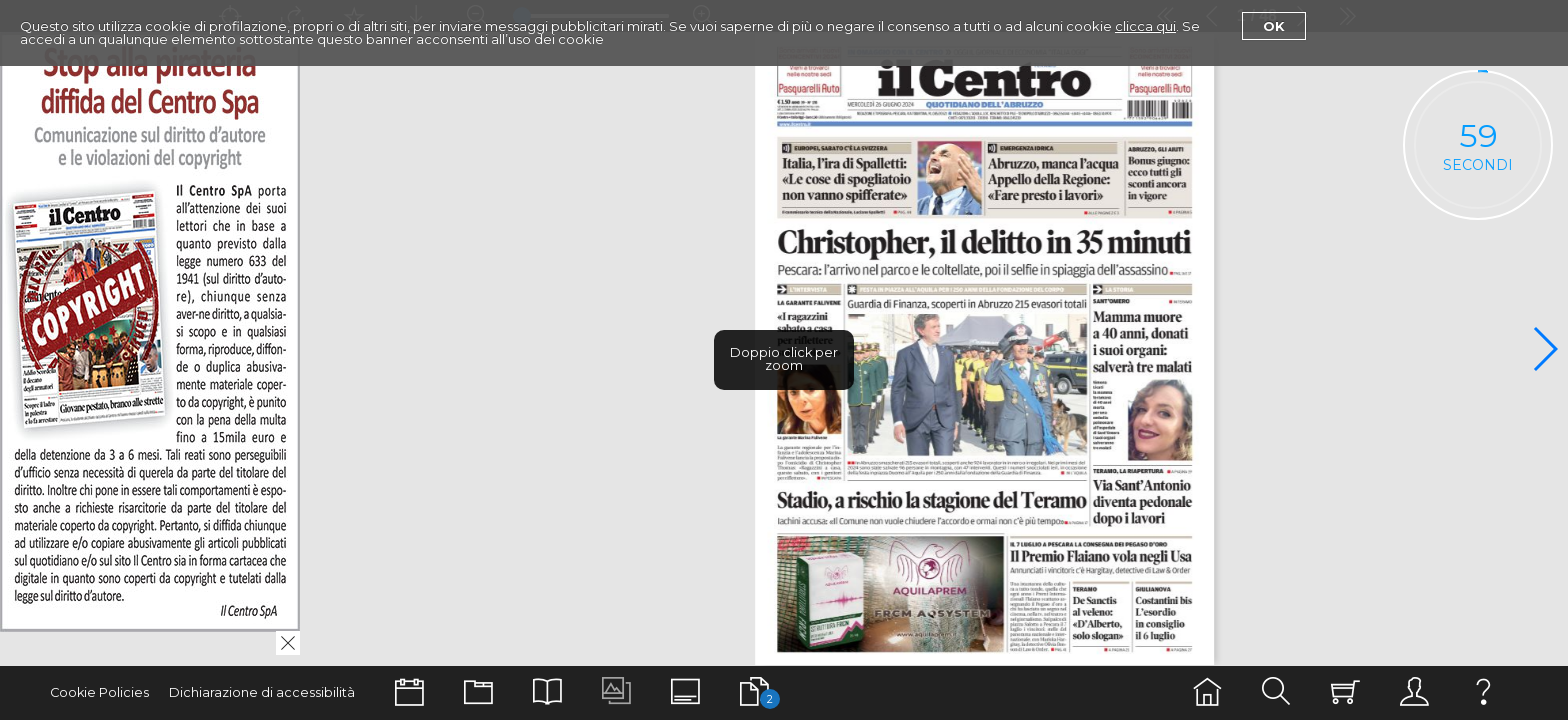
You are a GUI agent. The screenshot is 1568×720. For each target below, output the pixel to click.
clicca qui (1145, 26)
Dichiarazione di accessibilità (262, 692)
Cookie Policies (99, 692)
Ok (1274, 26)
